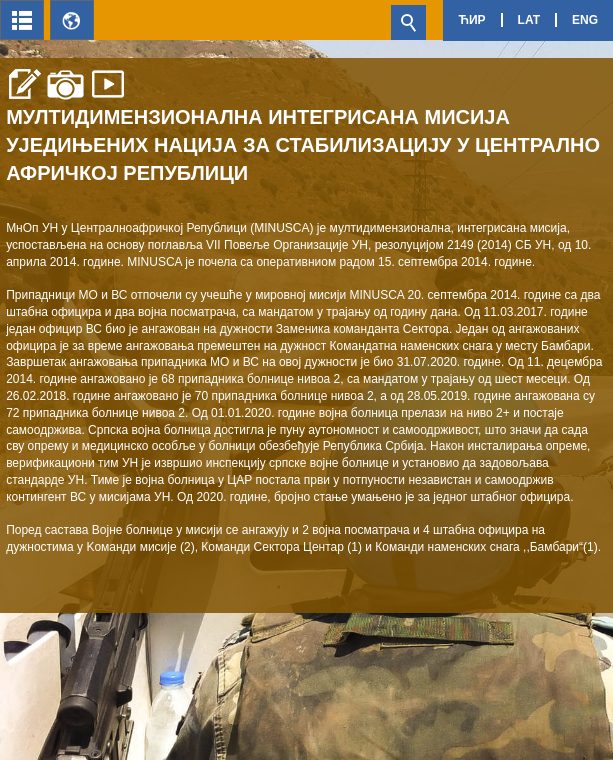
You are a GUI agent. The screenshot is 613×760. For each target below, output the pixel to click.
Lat (529, 20)
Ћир (471, 20)
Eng (585, 20)
